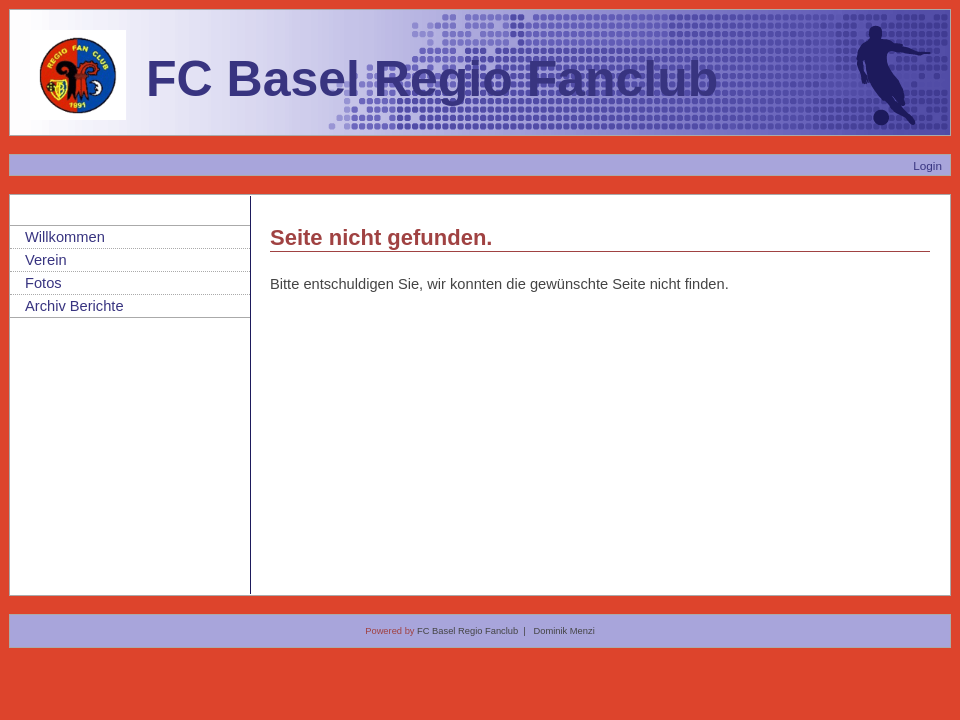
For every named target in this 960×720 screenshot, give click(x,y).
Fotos (43, 283)
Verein (46, 260)
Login (927, 165)
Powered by (391, 631)
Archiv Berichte (74, 306)
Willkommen (65, 237)
